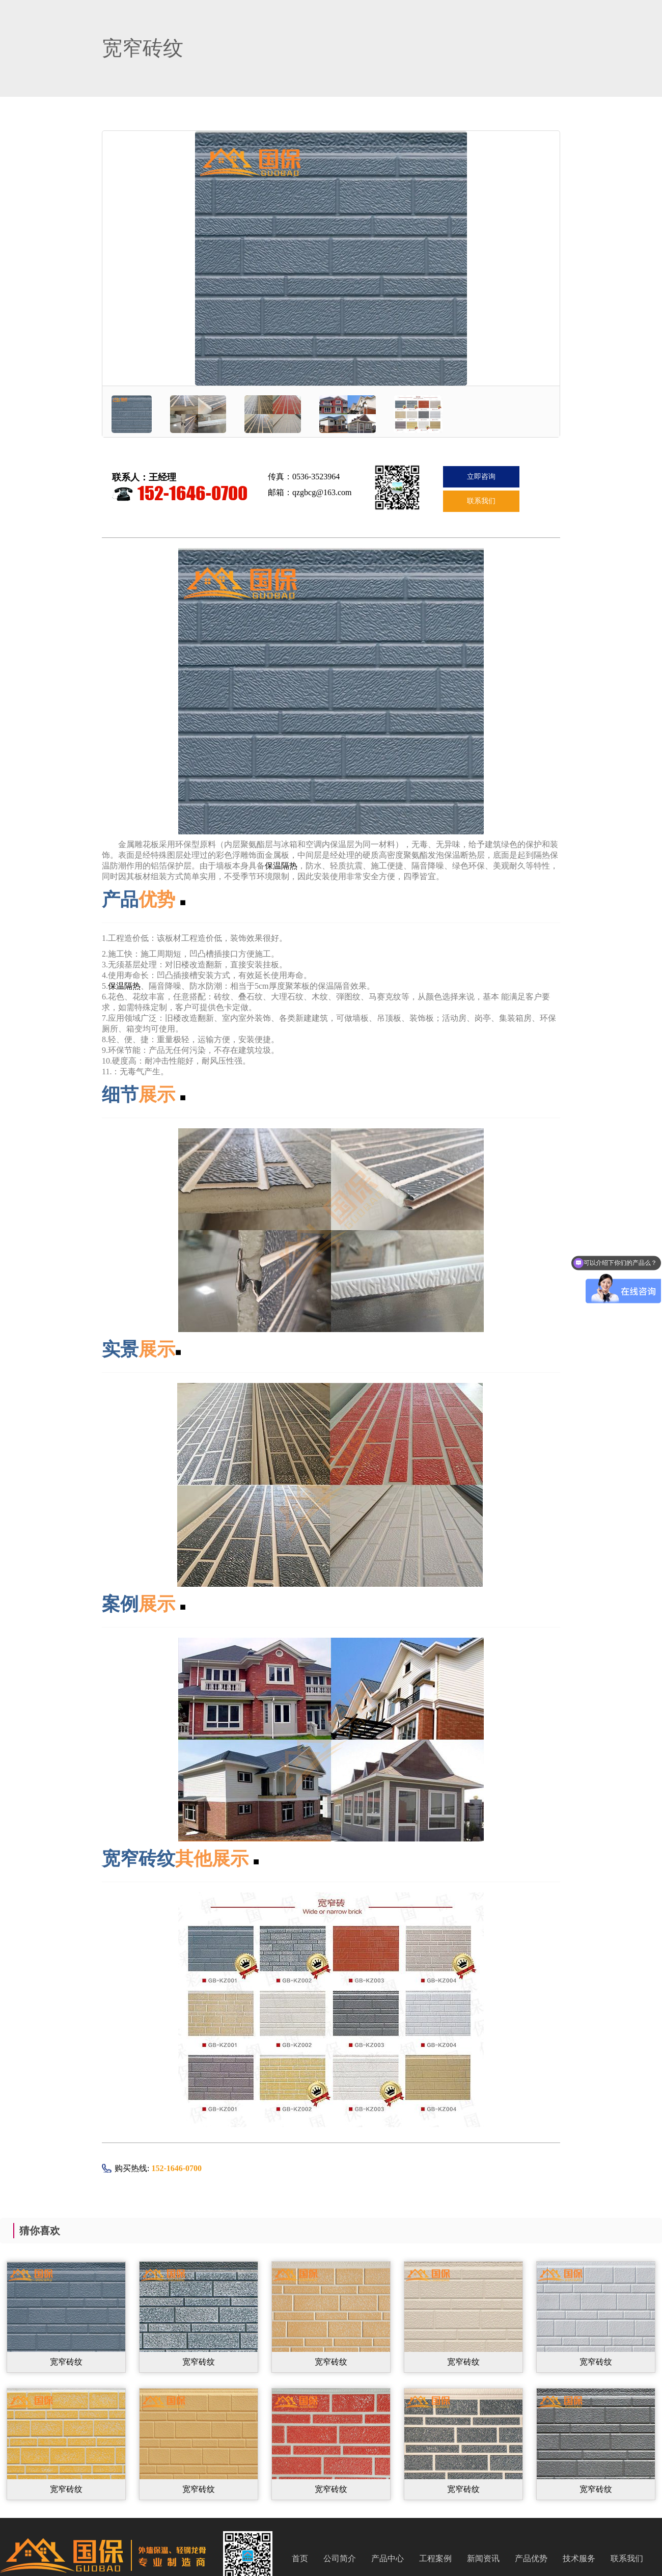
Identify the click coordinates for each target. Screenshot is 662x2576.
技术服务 (579, 2558)
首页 (300, 2558)
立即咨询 (481, 476)
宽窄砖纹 (66, 2361)
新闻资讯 (483, 2558)
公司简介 (339, 2558)
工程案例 (435, 2558)
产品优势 (531, 2558)
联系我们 (481, 501)
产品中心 (387, 2558)
